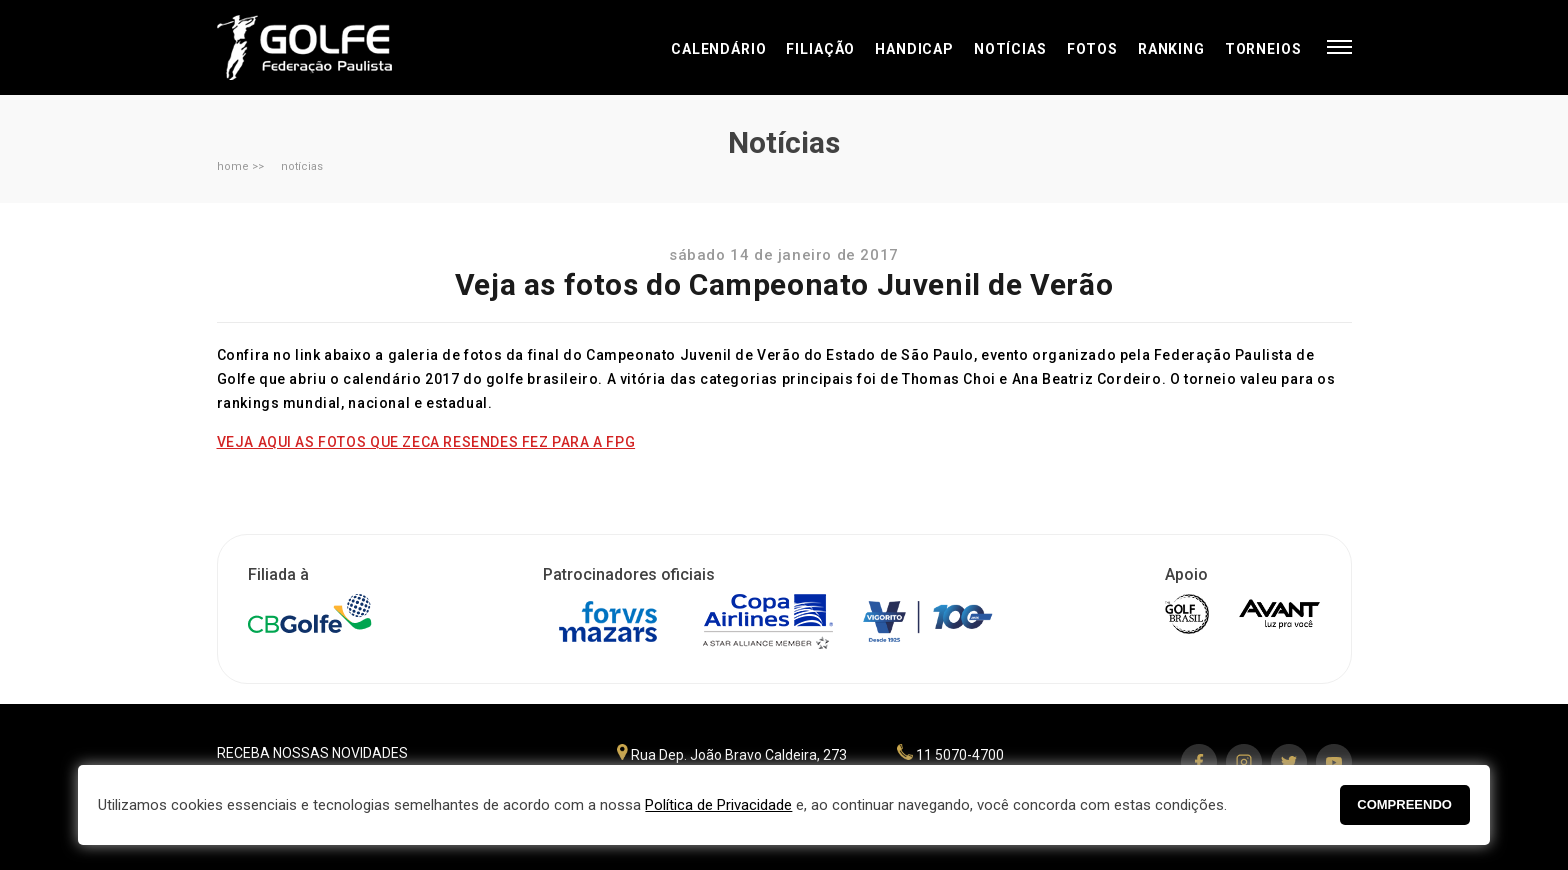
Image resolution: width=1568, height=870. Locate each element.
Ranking (1171, 49)
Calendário (718, 49)
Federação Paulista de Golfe (324, 47)
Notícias (1010, 49)
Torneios (1263, 49)
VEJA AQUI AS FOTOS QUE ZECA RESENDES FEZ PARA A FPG (426, 442)
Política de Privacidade (718, 805)
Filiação (820, 49)
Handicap (914, 49)
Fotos (1092, 49)
